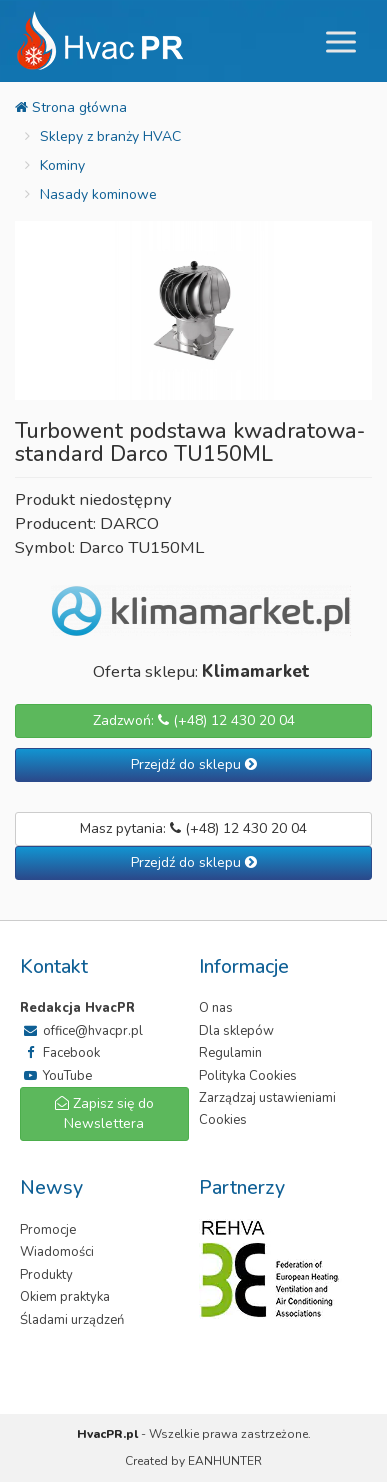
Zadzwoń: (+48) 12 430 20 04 (194, 720)
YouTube (56, 1076)
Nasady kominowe (98, 194)
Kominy (62, 165)
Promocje (48, 1230)
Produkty (46, 1275)
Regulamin (230, 1053)
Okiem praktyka (65, 1297)
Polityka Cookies (248, 1076)
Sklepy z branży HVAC (110, 136)
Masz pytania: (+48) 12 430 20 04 (193, 828)
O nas (216, 1008)
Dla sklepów (236, 1031)
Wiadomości (57, 1252)
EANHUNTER (225, 1461)
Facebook (60, 1053)
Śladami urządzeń (72, 1320)
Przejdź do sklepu (194, 764)
